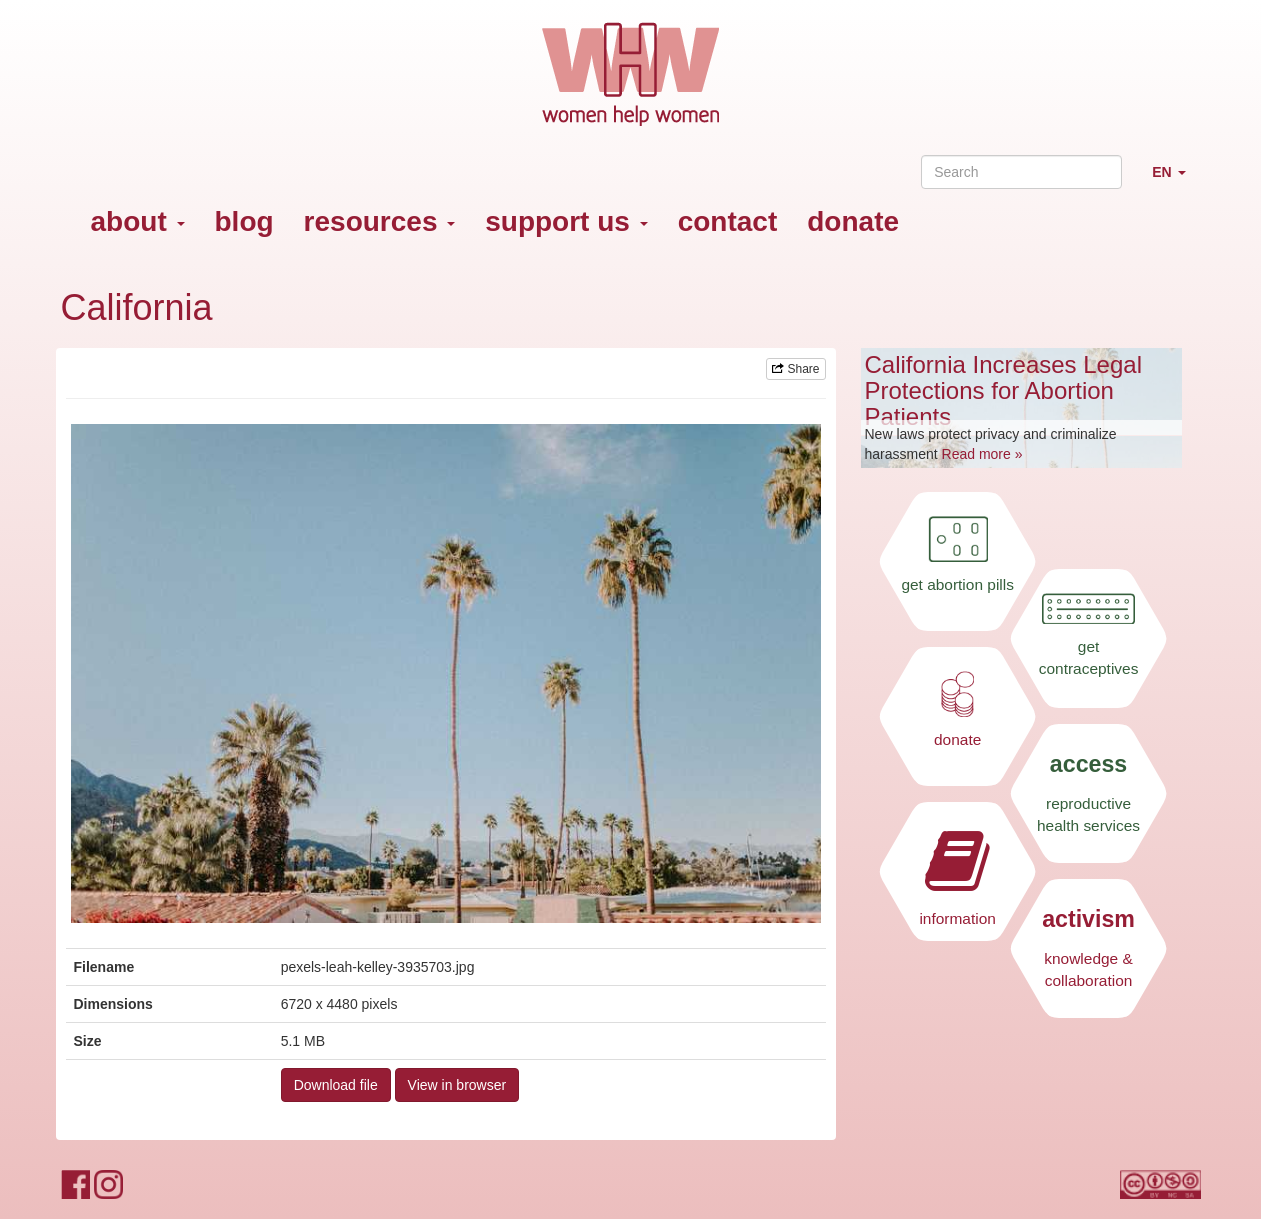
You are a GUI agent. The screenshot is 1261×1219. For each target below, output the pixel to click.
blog (244, 221)
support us (566, 221)
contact (728, 221)
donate (853, 221)
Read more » (982, 454)
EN (1176, 180)
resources (380, 221)
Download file (336, 1085)
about (138, 221)
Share (795, 369)
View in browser (457, 1085)
